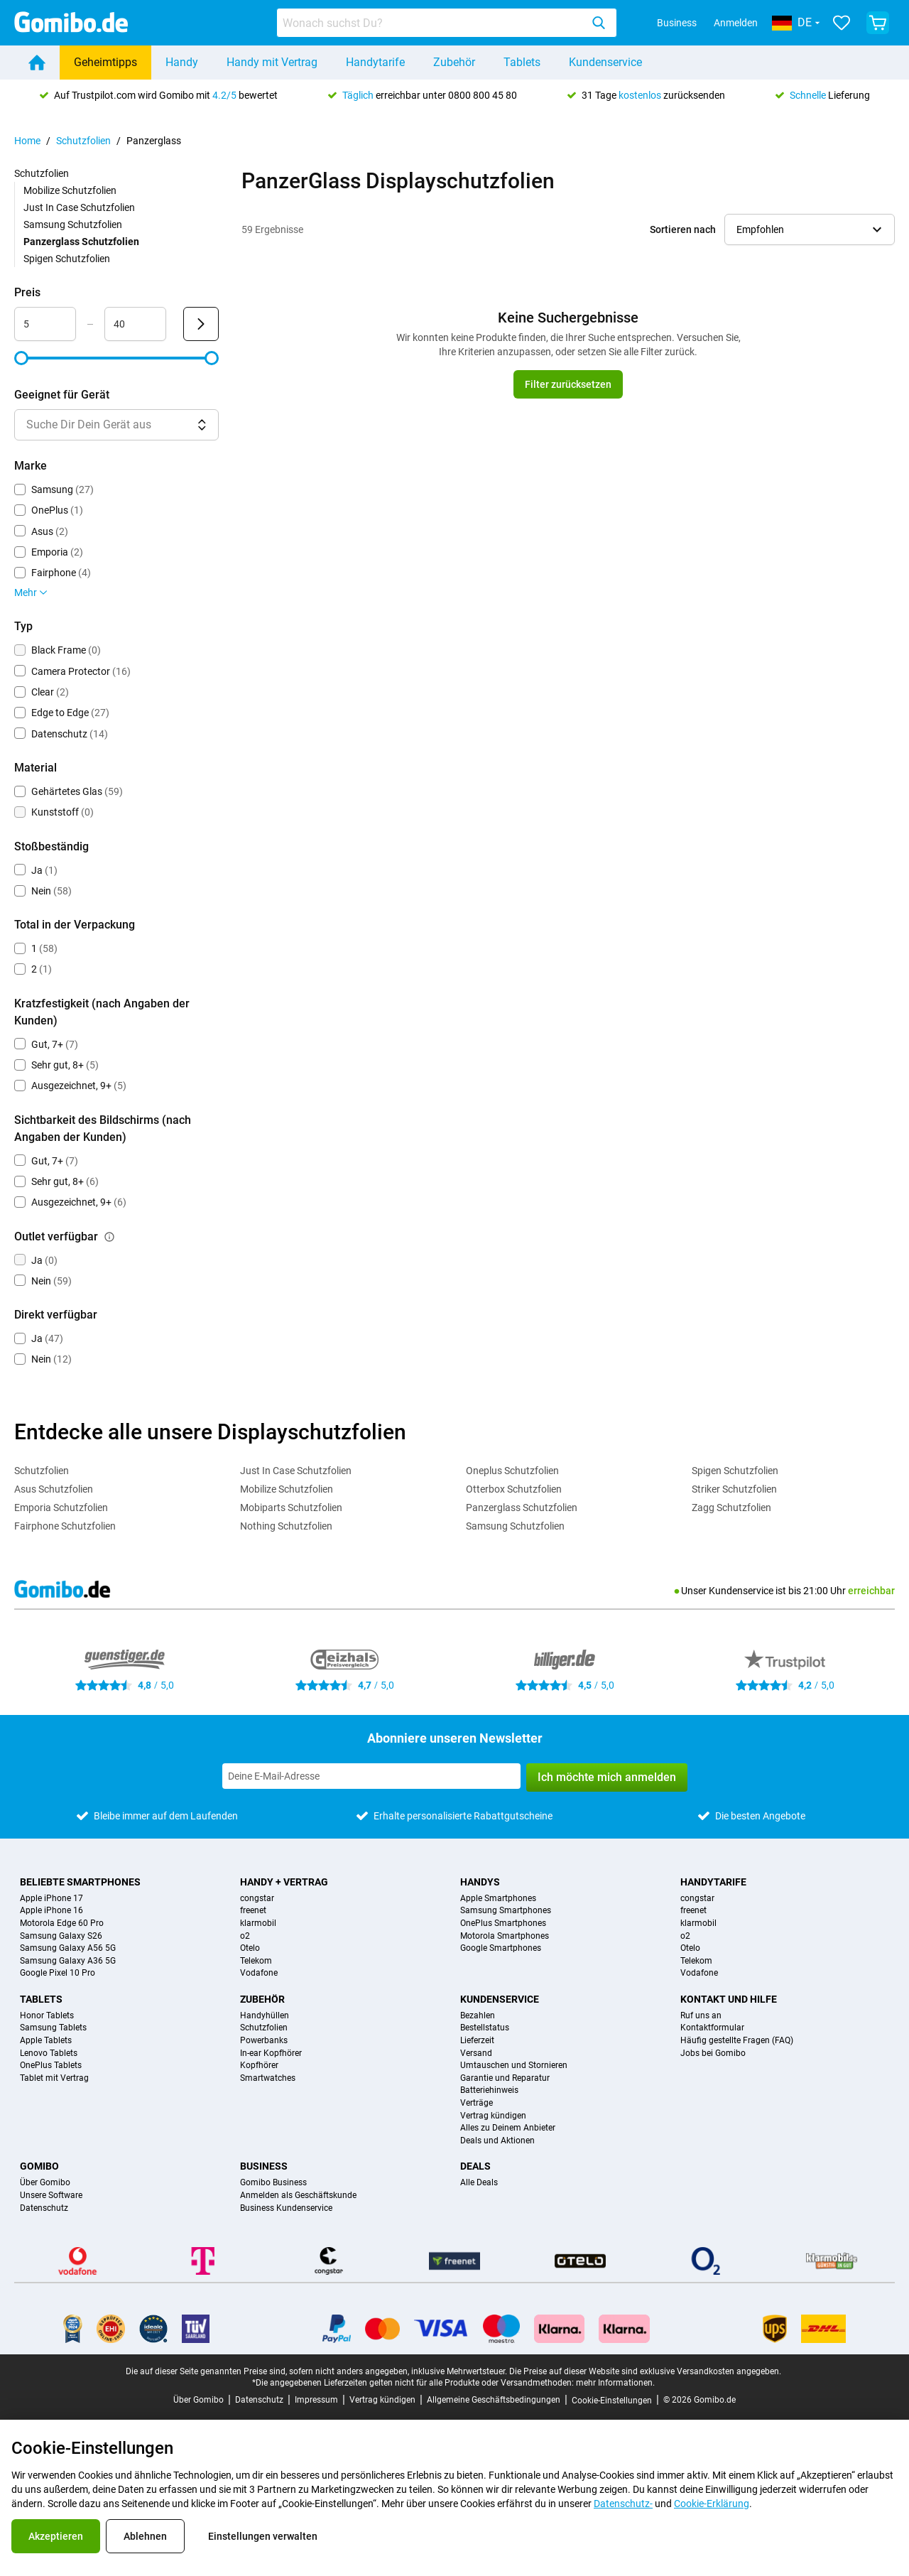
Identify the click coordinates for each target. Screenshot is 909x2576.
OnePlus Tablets (51, 2065)
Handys (480, 1882)
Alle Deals (479, 2182)
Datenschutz (44, 2208)
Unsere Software (51, 2195)
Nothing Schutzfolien (286, 1526)
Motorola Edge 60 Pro (62, 1923)
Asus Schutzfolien (53, 1489)
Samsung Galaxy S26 (61, 1936)
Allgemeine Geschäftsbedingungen (493, 2400)
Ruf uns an (701, 2015)
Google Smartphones (500, 1948)
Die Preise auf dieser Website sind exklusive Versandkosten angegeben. (645, 2371)
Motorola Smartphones (504, 1936)
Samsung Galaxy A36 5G (68, 1961)
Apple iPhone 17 (51, 1898)
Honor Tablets (47, 2015)
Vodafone (259, 1973)
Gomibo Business (273, 2182)
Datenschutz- (623, 2503)
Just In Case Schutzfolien (79, 207)
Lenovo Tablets (48, 2053)
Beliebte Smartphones (80, 1882)
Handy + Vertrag (284, 1882)
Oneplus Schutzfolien (512, 1470)
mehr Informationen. (615, 2383)
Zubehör (454, 62)
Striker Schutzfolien (734, 1489)
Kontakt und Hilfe (728, 1999)
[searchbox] (432, 23)
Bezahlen (477, 2015)
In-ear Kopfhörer (271, 2053)
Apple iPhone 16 (51, 1910)
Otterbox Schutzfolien (514, 1489)
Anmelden (736, 22)
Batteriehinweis (489, 2090)
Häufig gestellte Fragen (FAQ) (736, 2040)
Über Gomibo (45, 2182)
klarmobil (258, 1923)
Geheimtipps (105, 62)
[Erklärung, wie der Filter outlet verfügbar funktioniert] (109, 1237)
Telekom (256, 1961)
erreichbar (871, 1590)
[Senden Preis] (201, 324)
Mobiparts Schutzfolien (291, 1507)
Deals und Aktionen (497, 2140)
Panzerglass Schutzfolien (521, 1507)
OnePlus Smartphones (503, 1923)
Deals (475, 2166)
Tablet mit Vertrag (54, 2078)
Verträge (476, 2103)
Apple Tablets (46, 2040)
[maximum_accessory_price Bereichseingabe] (135, 324)
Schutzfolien (83, 140)
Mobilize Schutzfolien (69, 190)
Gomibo (39, 2166)
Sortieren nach (683, 229)
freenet (253, 1910)
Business (677, 22)
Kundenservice (605, 62)
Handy (181, 62)
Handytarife (375, 62)
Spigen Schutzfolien (66, 258)
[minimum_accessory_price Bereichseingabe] (45, 324)
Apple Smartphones (498, 1898)
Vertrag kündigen (493, 2116)
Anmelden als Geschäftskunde (298, 2195)
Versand (476, 2053)
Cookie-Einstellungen (612, 2400)
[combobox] (446, 23)
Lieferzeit (477, 2040)
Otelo (250, 1948)
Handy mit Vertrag (272, 62)
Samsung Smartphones (505, 1910)
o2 (245, 1936)
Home (27, 140)
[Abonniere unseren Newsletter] (371, 1776)
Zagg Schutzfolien (731, 1507)
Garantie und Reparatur (505, 2078)
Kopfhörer (259, 2065)
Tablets (522, 62)
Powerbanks (264, 2040)
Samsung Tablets (53, 2028)
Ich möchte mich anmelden (607, 1777)
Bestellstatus (484, 2028)
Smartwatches (267, 2078)
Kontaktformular (712, 2028)
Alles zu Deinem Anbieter (507, 2128)
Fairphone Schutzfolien (65, 1526)
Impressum (316, 2400)
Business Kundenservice (286, 2208)
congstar (257, 1898)
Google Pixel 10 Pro (57, 1973)
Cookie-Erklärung (711, 2503)
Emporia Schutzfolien (61, 1507)
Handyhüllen (264, 2015)
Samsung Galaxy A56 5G (68, 1948)
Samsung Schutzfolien (72, 224)
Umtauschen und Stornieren (513, 2065)
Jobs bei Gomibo (713, 2053)
